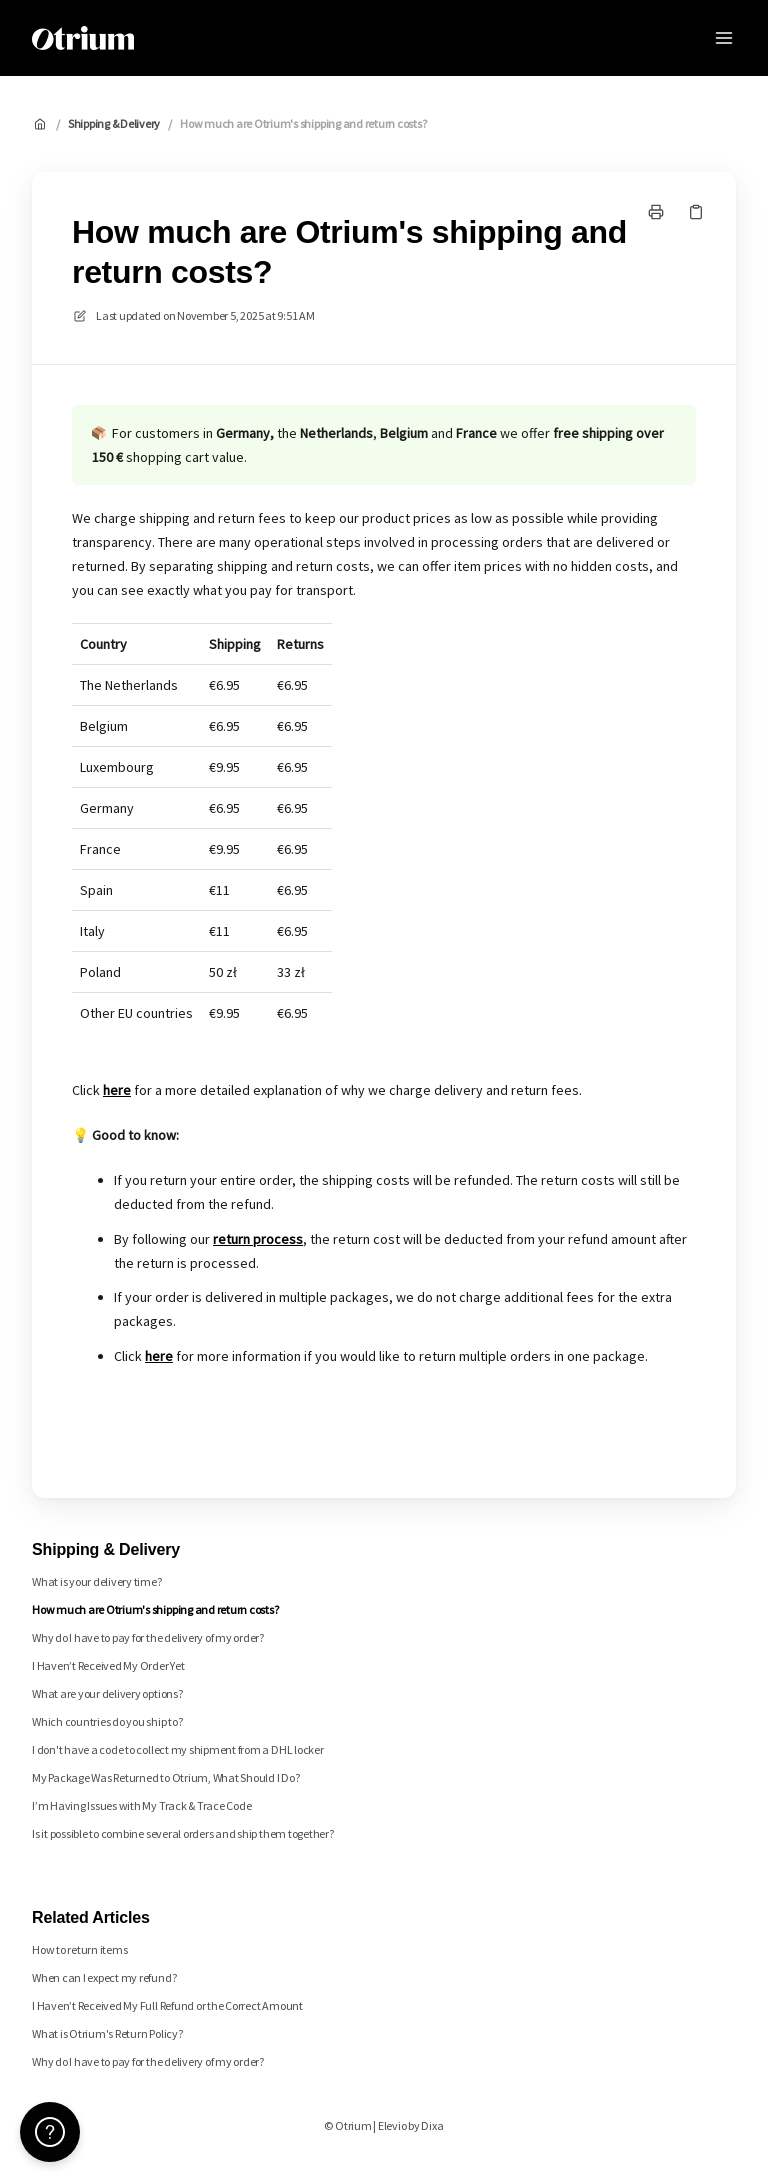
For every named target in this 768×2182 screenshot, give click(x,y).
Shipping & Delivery (114, 123)
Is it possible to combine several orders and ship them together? (183, 1833)
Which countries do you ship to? (107, 1721)
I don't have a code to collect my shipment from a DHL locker (178, 1749)
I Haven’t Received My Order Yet (108, 1665)
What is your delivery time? (97, 1581)
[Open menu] (724, 38)
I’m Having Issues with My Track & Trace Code (141, 1805)
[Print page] (656, 212)
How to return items (79, 1949)
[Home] (83, 38)
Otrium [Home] (188, 37)
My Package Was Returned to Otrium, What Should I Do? (166, 1777)
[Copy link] (696, 212)
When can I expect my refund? (104, 1977)
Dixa (432, 2125)
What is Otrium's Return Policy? (107, 2033)
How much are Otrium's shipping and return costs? (303, 123)
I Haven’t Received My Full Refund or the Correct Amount (167, 2005)
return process (258, 1239)
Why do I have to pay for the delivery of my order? (148, 1637)
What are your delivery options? (107, 1693)
